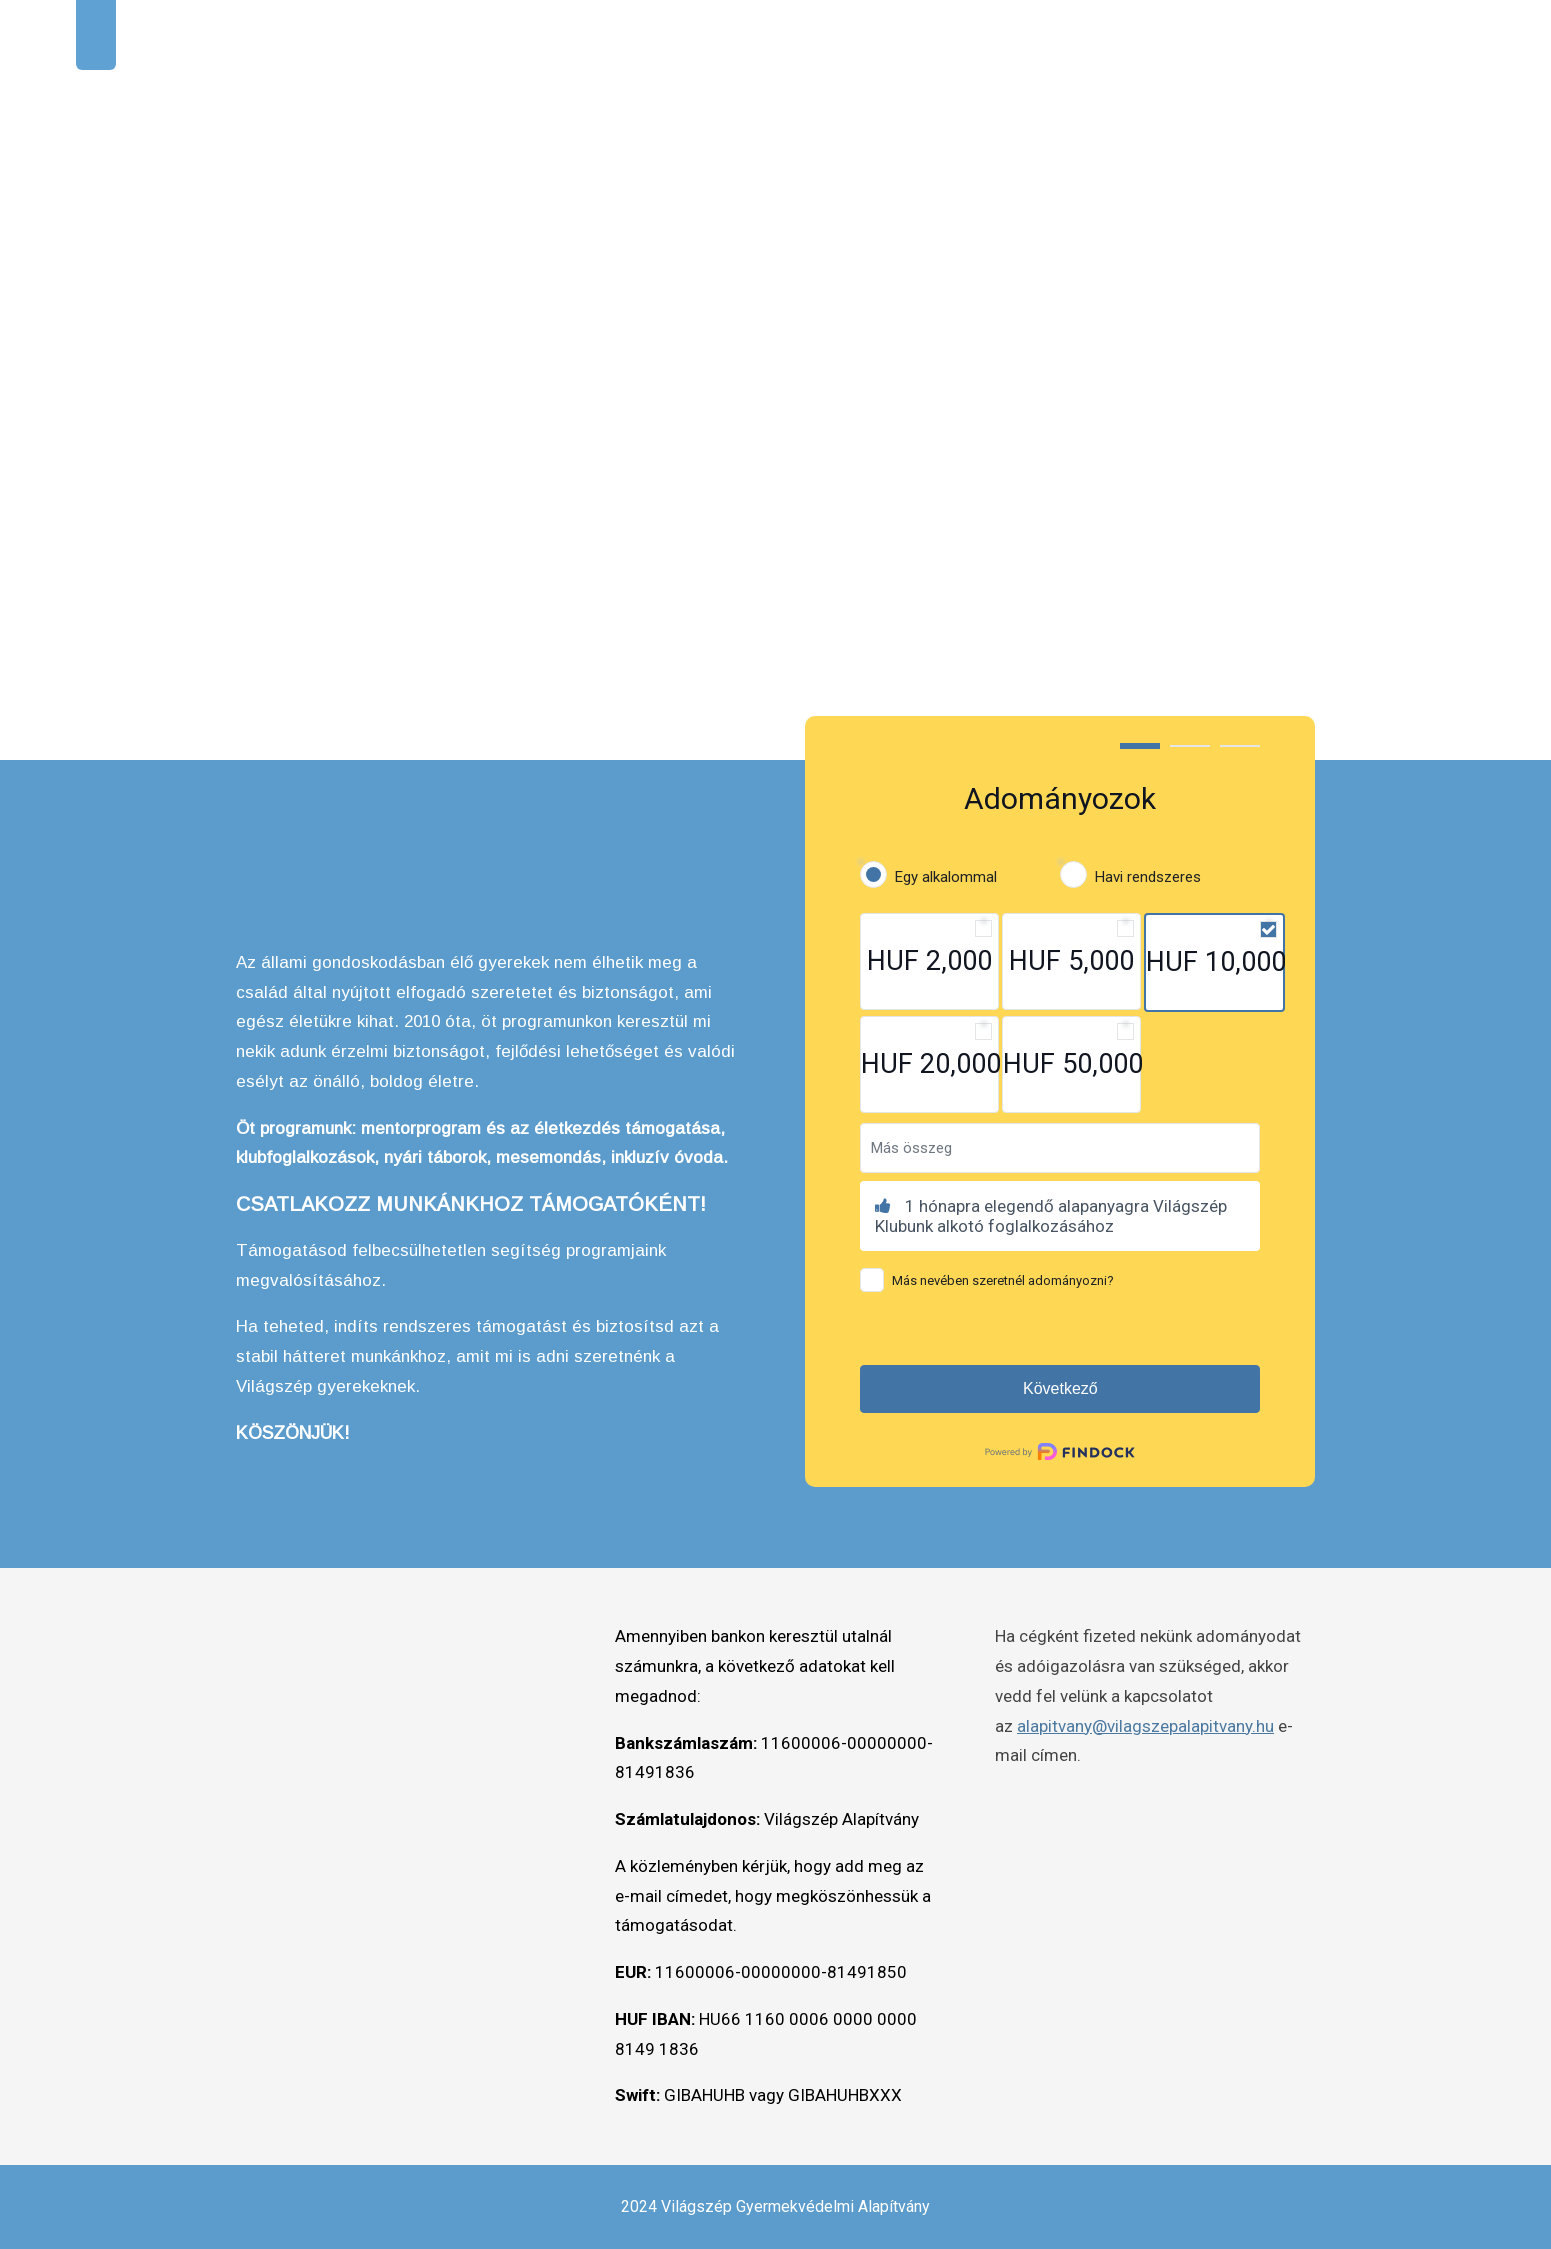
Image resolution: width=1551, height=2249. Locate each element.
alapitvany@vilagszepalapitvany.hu (1145, 1726)
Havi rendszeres (1148, 877)
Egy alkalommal (946, 877)
